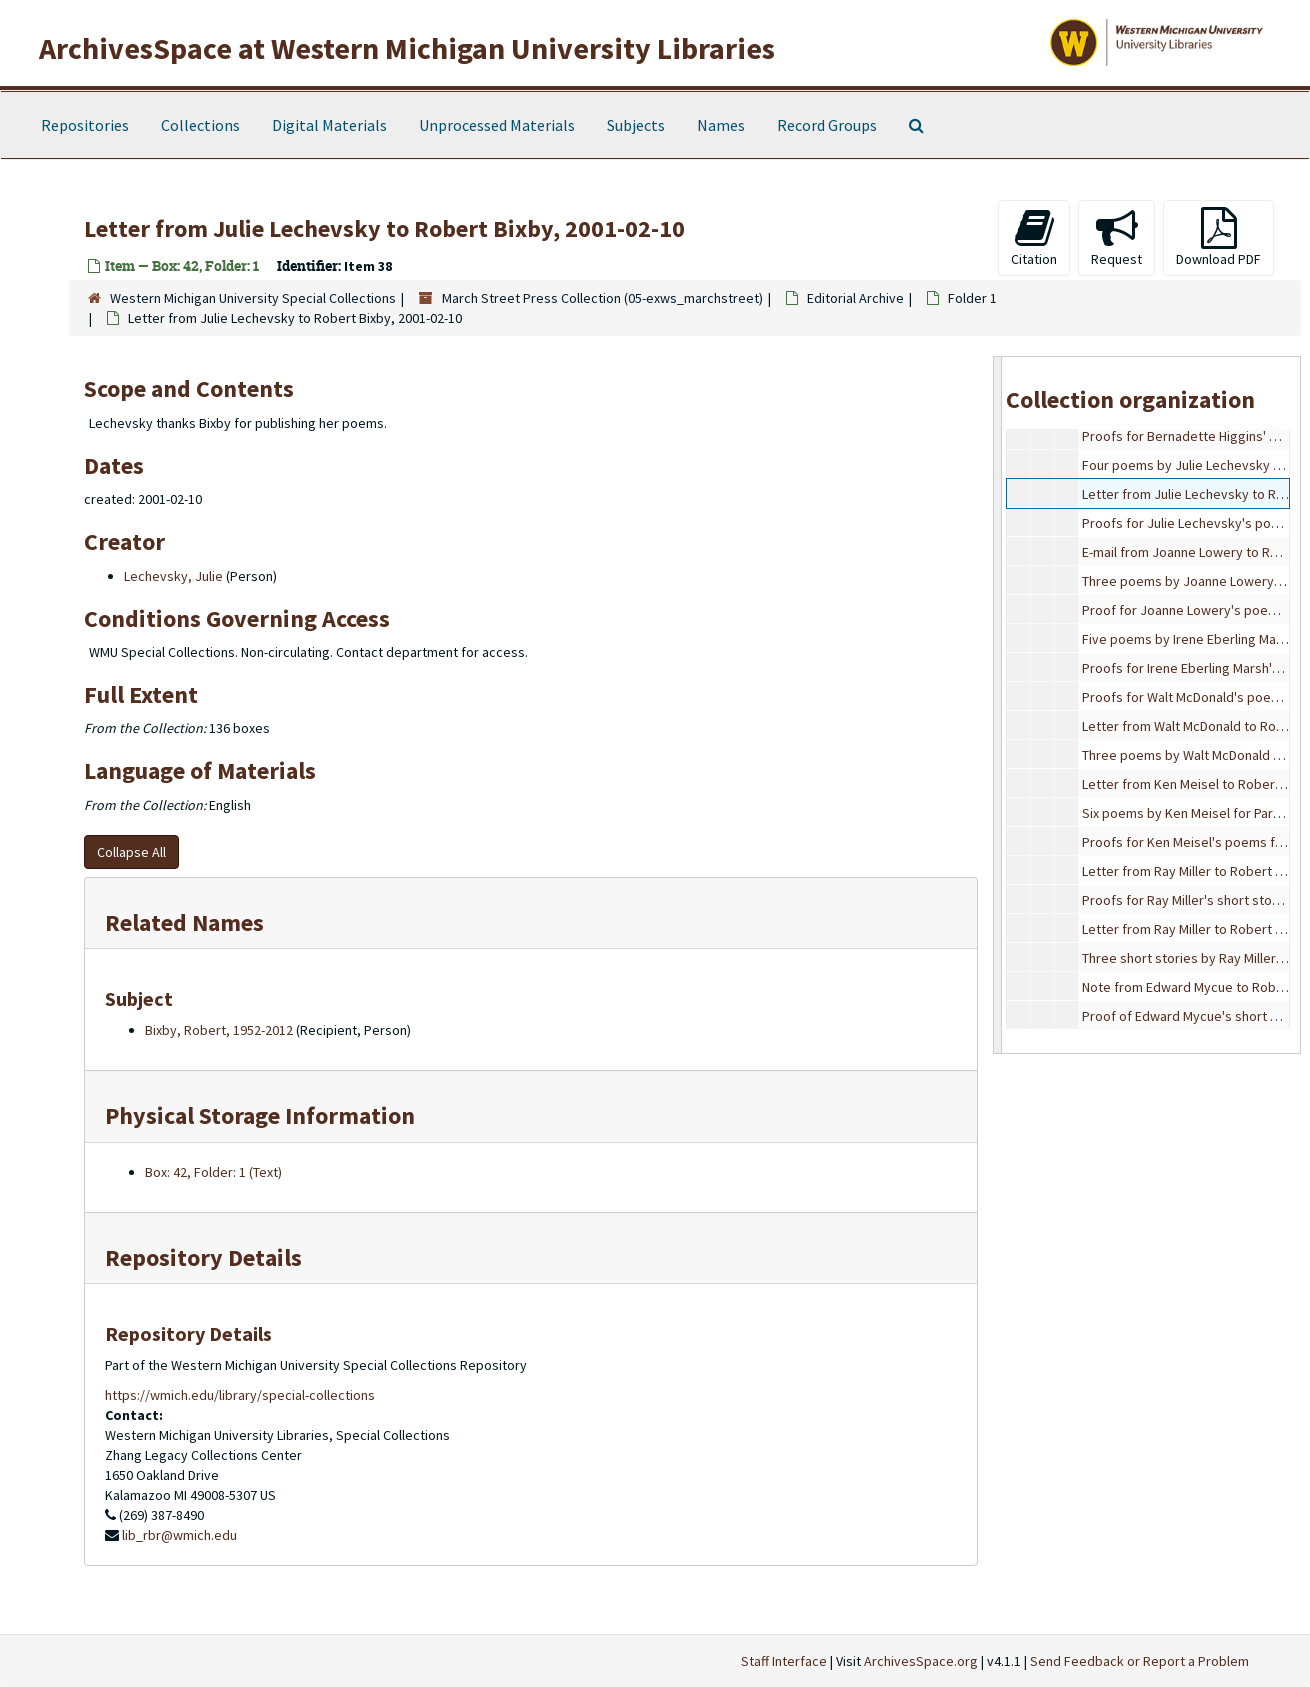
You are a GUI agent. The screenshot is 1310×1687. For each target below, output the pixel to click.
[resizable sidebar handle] (998, 704)
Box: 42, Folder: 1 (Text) (213, 1172)
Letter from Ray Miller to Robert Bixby (1194, 871)
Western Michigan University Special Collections (253, 298)
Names (721, 125)
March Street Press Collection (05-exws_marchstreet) (602, 298)
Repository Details (203, 1257)
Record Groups (827, 125)
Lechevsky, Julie (173, 576)
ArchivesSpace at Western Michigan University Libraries (407, 48)
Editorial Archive (855, 298)
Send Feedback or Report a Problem (1139, 1661)
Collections (200, 125)
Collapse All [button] (131, 852)
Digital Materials (329, 125)
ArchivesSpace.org (921, 1661)
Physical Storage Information (260, 1115)
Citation (1034, 237)
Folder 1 (972, 298)
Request (1116, 237)
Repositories (85, 125)
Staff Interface (784, 1661)
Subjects (636, 125)
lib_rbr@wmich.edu (179, 1535)
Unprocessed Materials (497, 125)
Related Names (184, 922)
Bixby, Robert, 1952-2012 (219, 1030)
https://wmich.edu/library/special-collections (240, 1395)
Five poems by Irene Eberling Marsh (1188, 639)
